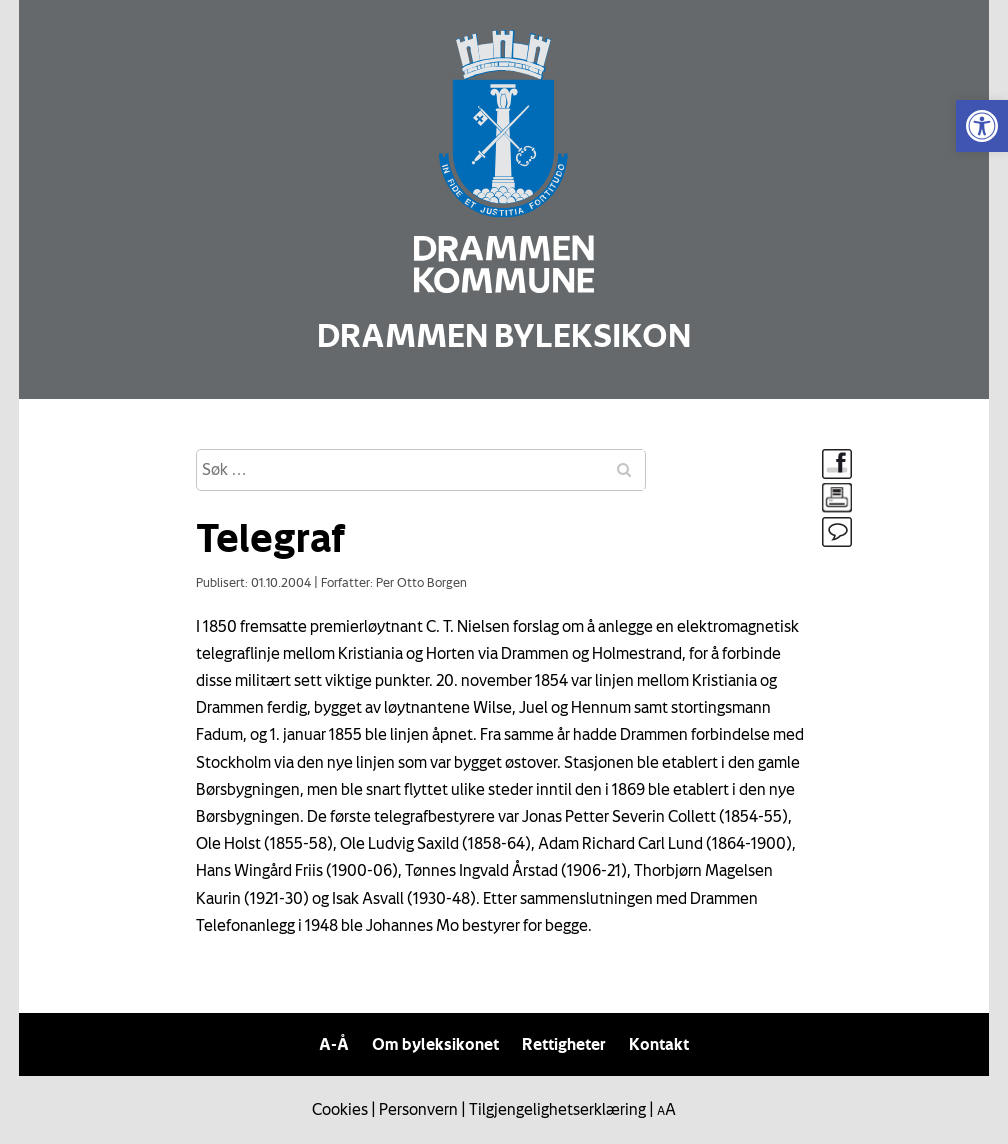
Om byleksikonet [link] (435, 1044)
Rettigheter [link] (564, 1044)
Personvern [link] (418, 1109)
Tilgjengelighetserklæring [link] (557, 1109)
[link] (982, 126)
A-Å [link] (334, 1044)
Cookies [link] (340, 1109)
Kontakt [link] (659, 1044)
